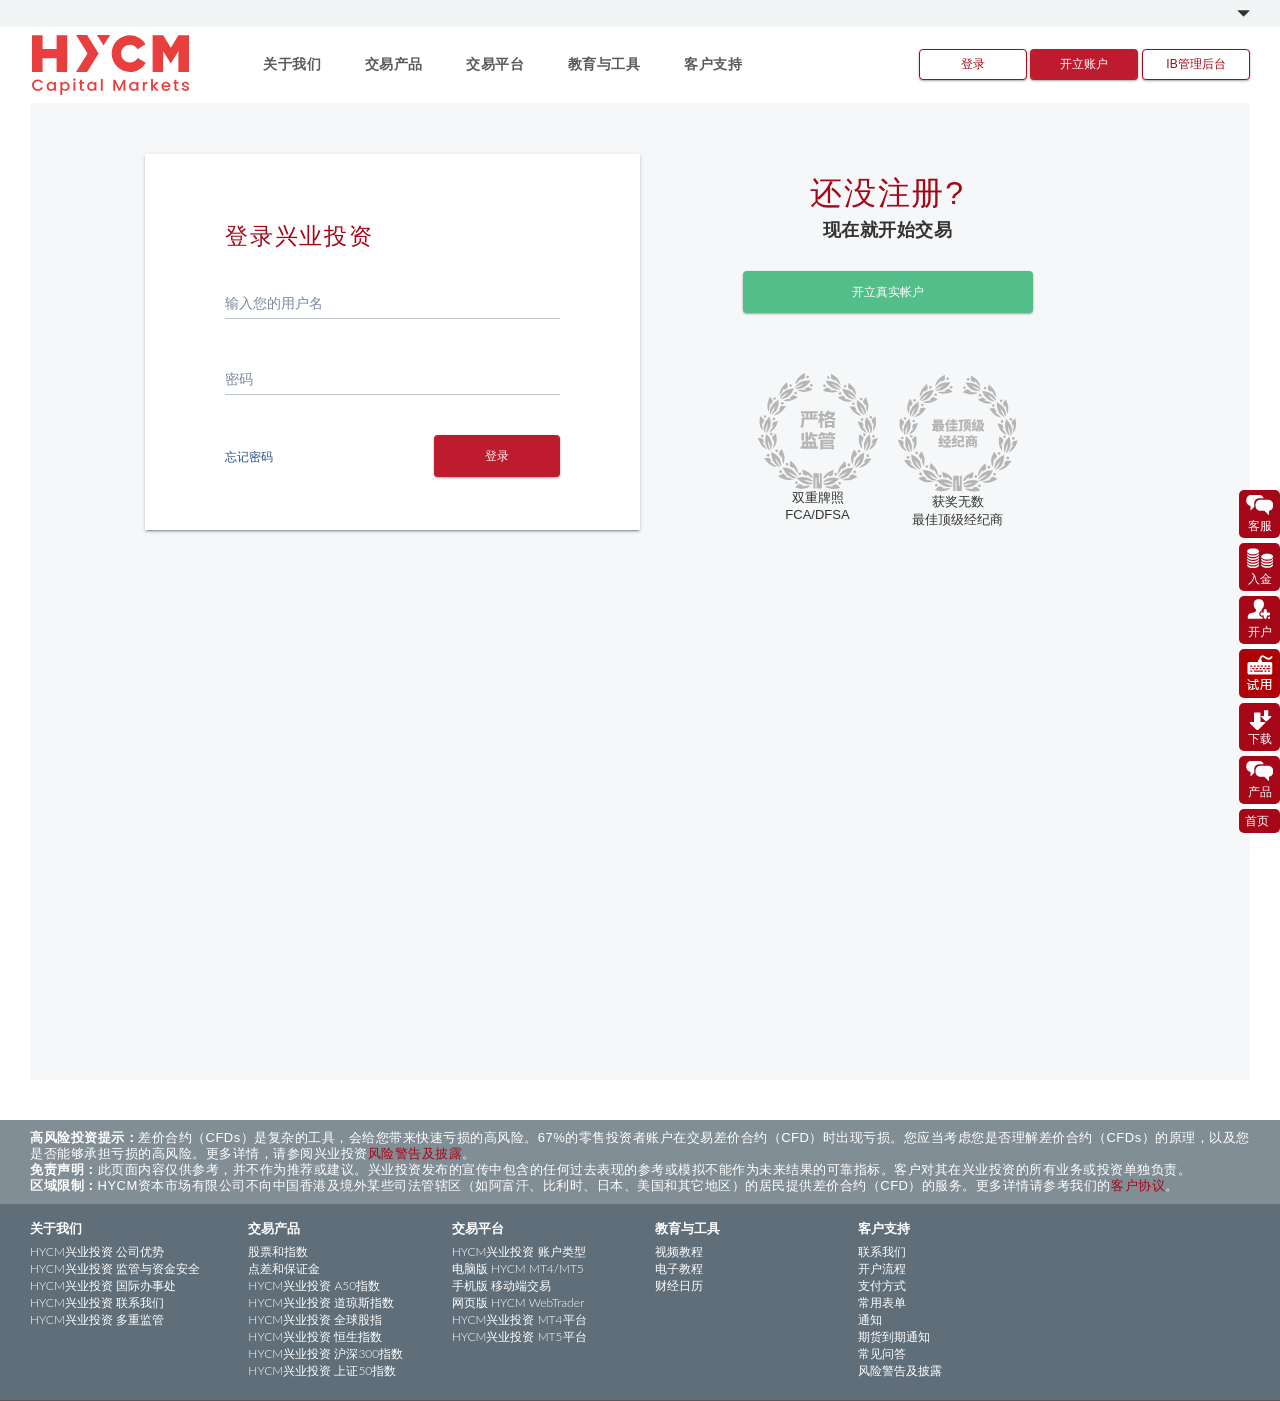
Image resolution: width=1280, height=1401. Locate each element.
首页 (1257, 820)
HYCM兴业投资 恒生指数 (315, 1336)
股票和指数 (278, 1251)
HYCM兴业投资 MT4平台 (519, 1319)
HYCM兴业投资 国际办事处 (103, 1285)
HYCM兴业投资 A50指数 (314, 1285)
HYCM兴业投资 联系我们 (97, 1302)
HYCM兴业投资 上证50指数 (322, 1370)
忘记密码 (249, 456)
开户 (1259, 619)
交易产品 (274, 1228)
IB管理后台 (1195, 64)
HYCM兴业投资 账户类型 (519, 1251)
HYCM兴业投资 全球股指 (315, 1319)
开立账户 (1084, 64)
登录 (973, 64)
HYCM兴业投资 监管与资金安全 (115, 1268)
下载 (1259, 726)
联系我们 (882, 1251)
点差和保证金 (284, 1268)
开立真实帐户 (888, 290)
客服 (1259, 513)
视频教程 (679, 1251)
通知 (870, 1319)
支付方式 (882, 1285)
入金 (1259, 566)
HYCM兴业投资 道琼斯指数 (321, 1302)
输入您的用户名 (274, 303)
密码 (239, 379)
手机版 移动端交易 (501, 1285)
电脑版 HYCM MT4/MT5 (518, 1268)
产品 (1259, 779)
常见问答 (882, 1353)
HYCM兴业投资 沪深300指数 (325, 1353)
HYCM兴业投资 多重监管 (97, 1319)
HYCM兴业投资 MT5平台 (519, 1336)
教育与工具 (687, 1228)
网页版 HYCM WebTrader (518, 1302)
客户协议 (1138, 1185)
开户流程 (882, 1268)
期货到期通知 (894, 1336)
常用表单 (882, 1302)
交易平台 (478, 1228)
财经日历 (679, 1285)
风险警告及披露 (415, 1153)
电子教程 (679, 1268)
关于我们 (56, 1228)
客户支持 (884, 1228)
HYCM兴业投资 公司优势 (97, 1251)
